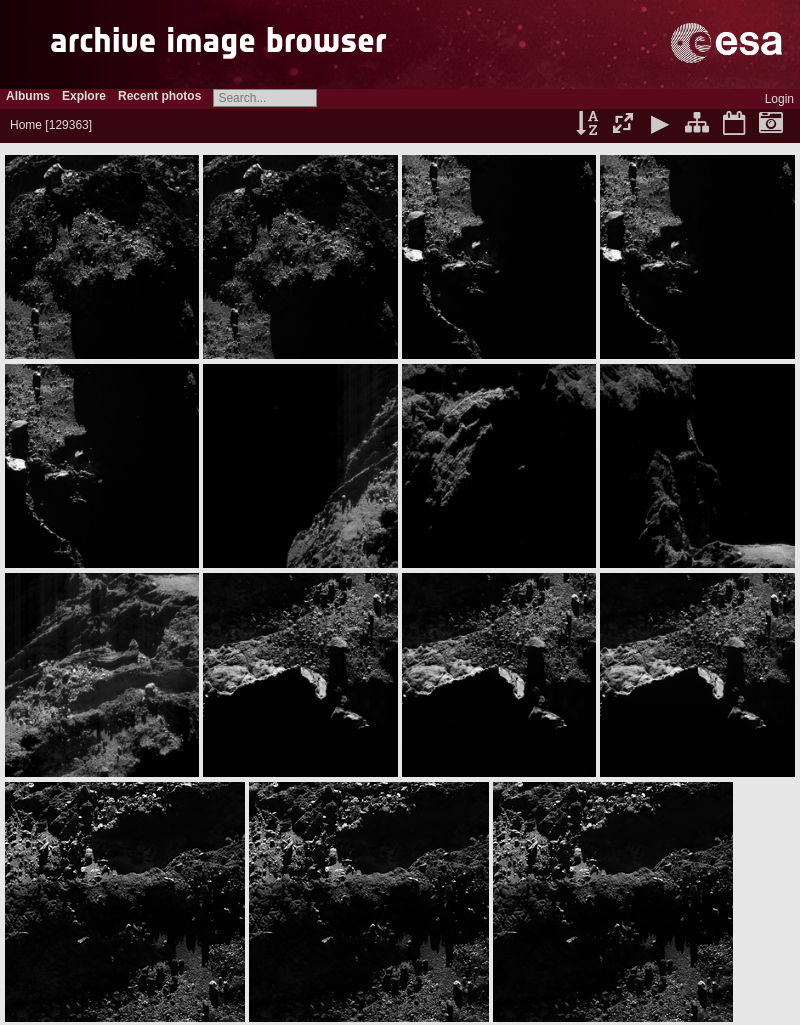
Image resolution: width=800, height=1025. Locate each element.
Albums (28, 96)
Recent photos (159, 96)
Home (26, 125)
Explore (84, 96)
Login (779, 99)
